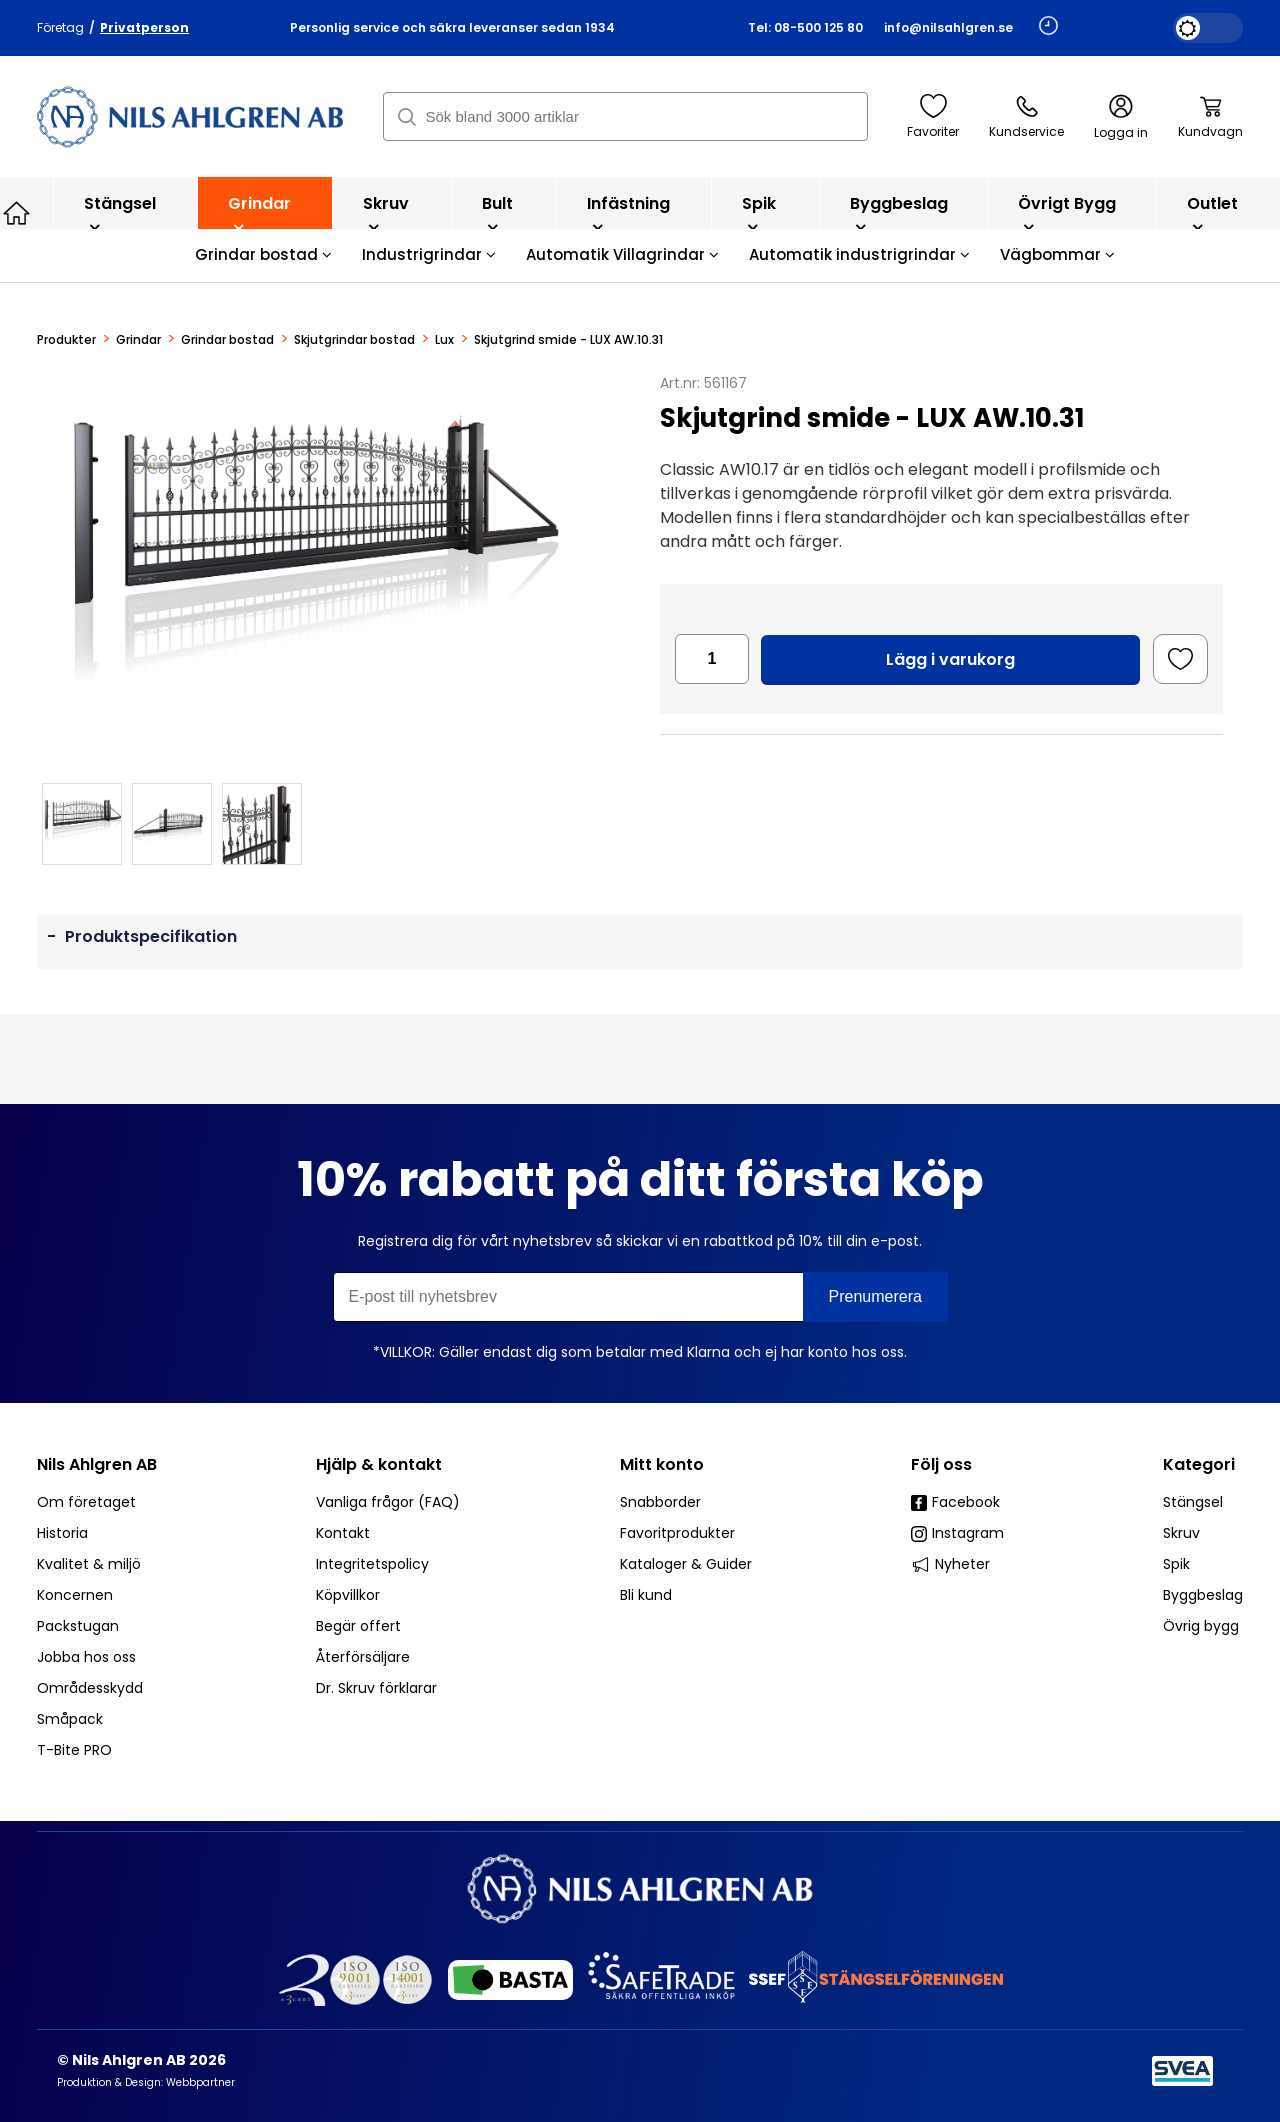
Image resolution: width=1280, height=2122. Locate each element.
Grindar (259, 213)
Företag (60, 27)
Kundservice (1026, 117)
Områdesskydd (90, 1688)
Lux (444, 340)
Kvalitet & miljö (89, 1564)
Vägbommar (1057, 254)
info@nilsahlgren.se (948, 27)
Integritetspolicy (372, 1564)
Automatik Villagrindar (622, 254)
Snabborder (660, 1502)
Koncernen (75, 1595)
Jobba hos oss (86, 1657)
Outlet (1212, 213)
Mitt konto (662, 1464)
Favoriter (933, 117)
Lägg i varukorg (950, 659)
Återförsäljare (363, 1657)
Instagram (957, 1533)
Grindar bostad (263, 254)
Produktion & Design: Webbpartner (146, 2082)
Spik (759, 213)
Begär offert (358, 1626)
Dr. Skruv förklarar (376, 1688)
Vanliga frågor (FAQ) (388, 1502)
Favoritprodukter (677, 1533)
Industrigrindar (429, 254)
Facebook (955, 1502)
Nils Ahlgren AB (97, 1464)
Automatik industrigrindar (859, 254)
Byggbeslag (899, 213)
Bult (497, 213)
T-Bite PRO (74, 1750)
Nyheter (950, 1564)
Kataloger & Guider (686, 1564)
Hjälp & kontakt (379, 1464)
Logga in (1121, 117)
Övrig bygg (1201, 1626)
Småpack (70, 1719)
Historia (62, 1533)
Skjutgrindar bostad (354, 340)
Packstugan (78, 1626)
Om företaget (86, 1502)
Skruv (386, 213)
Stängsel (120, 213)
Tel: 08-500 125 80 (805, 27)
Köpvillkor (348, 1595)
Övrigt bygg (1067, 213)
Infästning (628, 213)
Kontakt (343, 1533)
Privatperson (144, 27)
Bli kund (646, 1595)
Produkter (66, 340)
